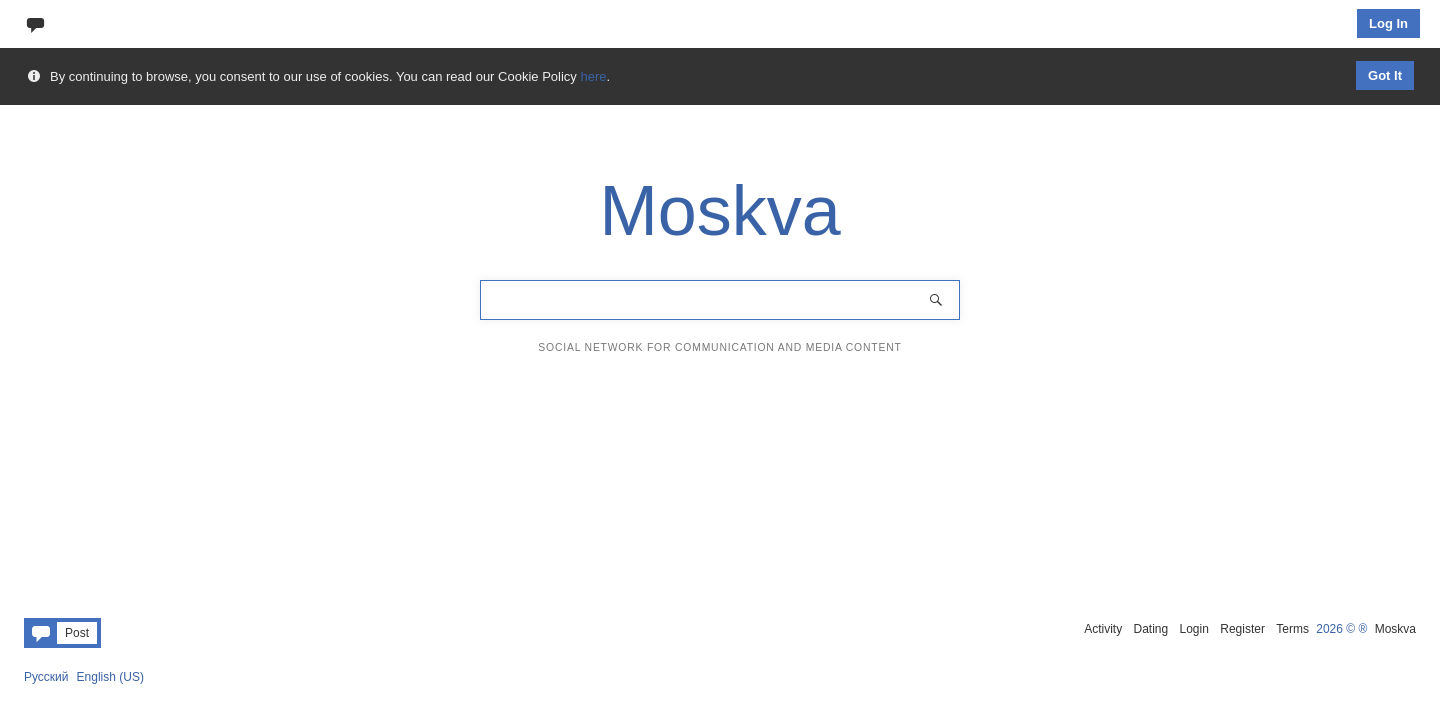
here (593, 76)
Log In (1388, 23)
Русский (46, 677)
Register (1242, 629)
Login (1194, 629)
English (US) (110, 677)
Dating (1150, 629)
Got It (1385, 75)
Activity (1103, 629)
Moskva (1395, 629)
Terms (1292, 629)
